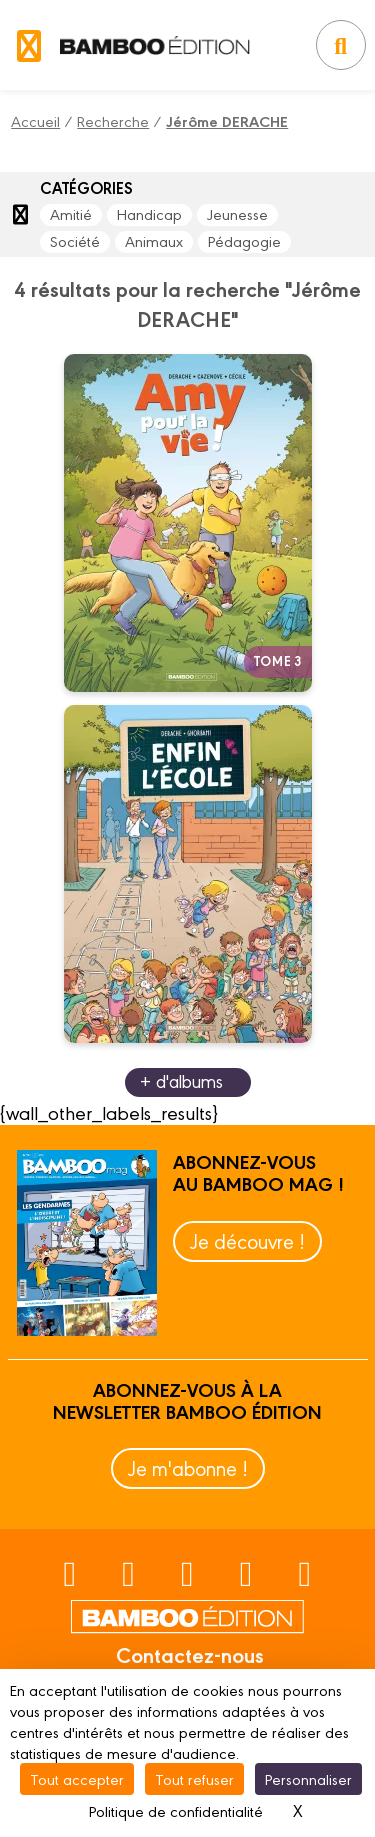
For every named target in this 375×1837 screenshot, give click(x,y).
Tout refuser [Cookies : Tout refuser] (194, 1778)
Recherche (113, 120)
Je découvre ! (247, 1240)
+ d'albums (181, 1080)
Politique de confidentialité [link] (176, 1810)
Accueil (35, 120)
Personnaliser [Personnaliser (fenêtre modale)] (308, 1778)
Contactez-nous (190, 1654)
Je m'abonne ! (188, 1467)
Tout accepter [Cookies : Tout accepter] (77, 1778)
